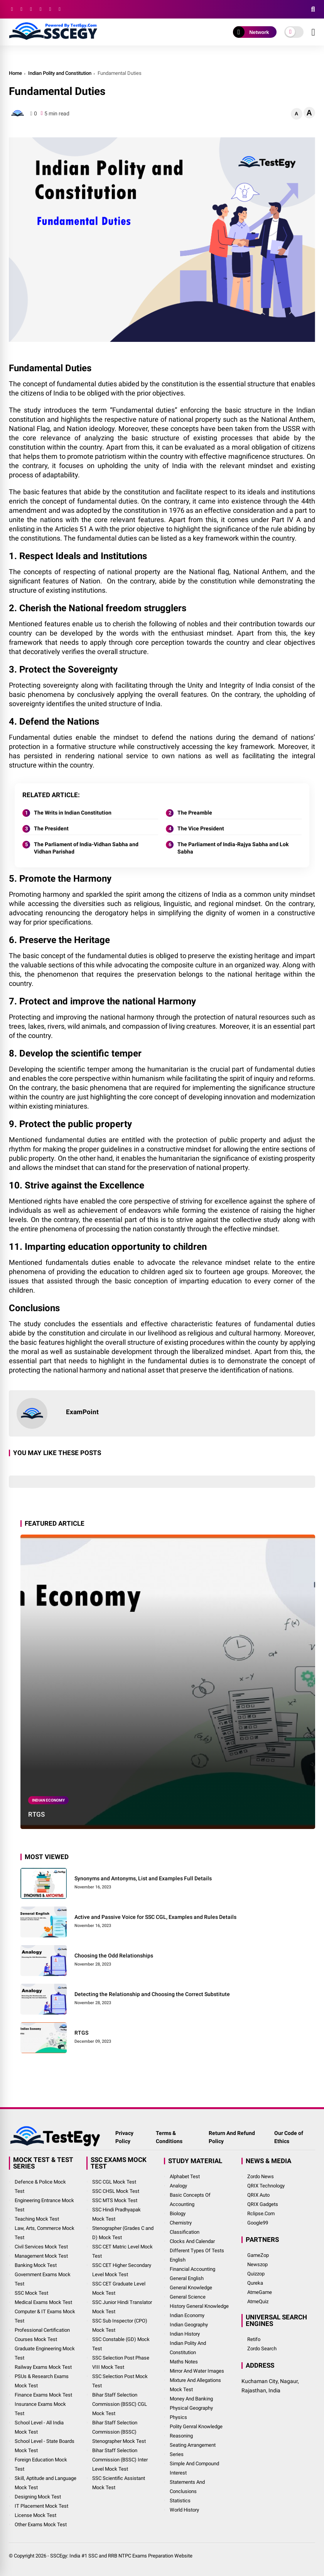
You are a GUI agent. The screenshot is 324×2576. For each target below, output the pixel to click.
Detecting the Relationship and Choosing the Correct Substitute (152, 1994)
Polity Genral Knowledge (196, 2426)
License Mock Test (35, 2515)
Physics (178, 2417)
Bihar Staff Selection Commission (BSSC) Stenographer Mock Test (119, 2432)
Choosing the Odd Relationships (113, 1955)
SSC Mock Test (31, 2293)
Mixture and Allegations (195, 2380)
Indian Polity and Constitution (59, 73)
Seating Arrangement (193, 2445)
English (178, 2260)
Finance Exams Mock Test (43, 2395)
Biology (178, 2213)
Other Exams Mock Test (41, 2524)
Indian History (185, 2334)
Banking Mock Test (36, 2265)
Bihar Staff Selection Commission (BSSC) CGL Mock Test (119, 2404)
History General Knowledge (199, 2306)
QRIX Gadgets (262, 2204)
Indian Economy (48, 1800)
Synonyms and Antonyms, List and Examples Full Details (143, 1878)
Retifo (253, 2339)
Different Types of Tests (197, 2250)
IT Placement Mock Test (41, 2506)
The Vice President (200, 828)
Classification (184, 2232)
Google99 (257, 2223)
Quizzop (256, 2274)
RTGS (36, 1814)
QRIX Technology (266, 2186)
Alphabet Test (185, 2176)
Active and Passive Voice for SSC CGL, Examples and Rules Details (155, 1917)
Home (15, 73)
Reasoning (181, 2436)
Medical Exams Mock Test (43, 2302)
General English (187, 2278)
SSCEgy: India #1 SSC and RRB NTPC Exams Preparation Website (121, 2556)
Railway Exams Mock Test (43, 2367)
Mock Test (181, 2389)
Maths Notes (184, 2362)
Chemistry (181, 2223)
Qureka (255, 2283)
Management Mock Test (41, 2256)
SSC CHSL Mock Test (115, 2191)
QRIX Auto (258, 2195)
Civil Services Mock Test (41, 2247)
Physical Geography (191, 2408)
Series (177, 2454)
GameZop (258, 2255)
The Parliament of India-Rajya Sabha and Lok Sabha (233, 848)
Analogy (178, 2186)
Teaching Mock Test (37, 2219)
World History (184, 2510)
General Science (188, 2297)
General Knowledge (191, 2287)
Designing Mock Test (38, 2497)
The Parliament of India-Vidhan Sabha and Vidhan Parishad (86, 848)
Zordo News (260, 2176)
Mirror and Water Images (197, 2371)
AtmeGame (259, 2292)
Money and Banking (191, 2399)
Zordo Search (262, 2348)
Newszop (257, 2264)
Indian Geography (189, 2325)
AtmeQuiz (257, 2301)
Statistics (180, 2500)
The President (51, 828)
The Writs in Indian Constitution (72, 813)
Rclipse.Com (261, 2213)
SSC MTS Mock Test (114, 2200)
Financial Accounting (192, 2269)
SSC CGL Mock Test (114, 2182)
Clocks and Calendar (192, 2241)
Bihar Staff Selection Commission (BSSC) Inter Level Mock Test (120, 2460)
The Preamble (194, 813)
